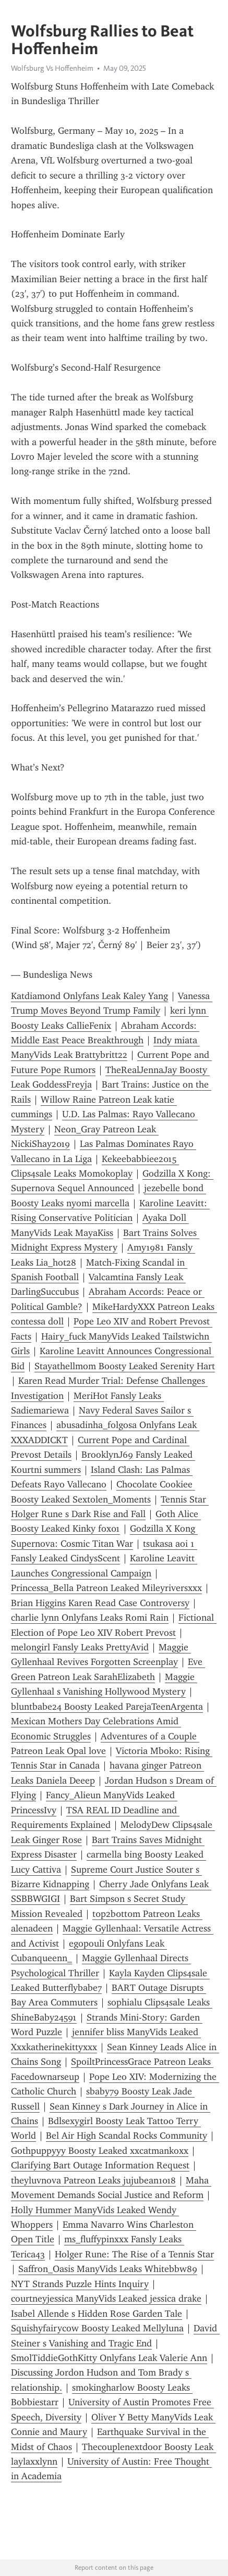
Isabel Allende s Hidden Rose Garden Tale (96, 2313)
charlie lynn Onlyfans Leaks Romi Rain (90, 1617)
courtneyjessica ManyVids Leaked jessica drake (106, 2298)
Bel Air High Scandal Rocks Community (126, 2135)
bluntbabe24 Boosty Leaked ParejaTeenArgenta (107, 1706)
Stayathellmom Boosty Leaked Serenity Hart (124, 1366)
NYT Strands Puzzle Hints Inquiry (80, 2284)
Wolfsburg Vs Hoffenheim (52, 68)
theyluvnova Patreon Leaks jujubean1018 (93, 2180)
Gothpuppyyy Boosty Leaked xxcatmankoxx (99, 2150)
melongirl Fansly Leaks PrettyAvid (80, 1647)
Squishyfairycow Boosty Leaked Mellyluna (97, 2328)
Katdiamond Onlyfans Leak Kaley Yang (89, 996)
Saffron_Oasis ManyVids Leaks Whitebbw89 (107, 2269)
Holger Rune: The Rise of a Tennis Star (134, 2254)
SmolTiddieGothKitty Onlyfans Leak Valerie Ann (109, 2358)
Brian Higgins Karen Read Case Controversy (100, 1603)
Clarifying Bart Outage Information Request (100, 2165)
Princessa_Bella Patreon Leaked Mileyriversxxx (106, 1588)
